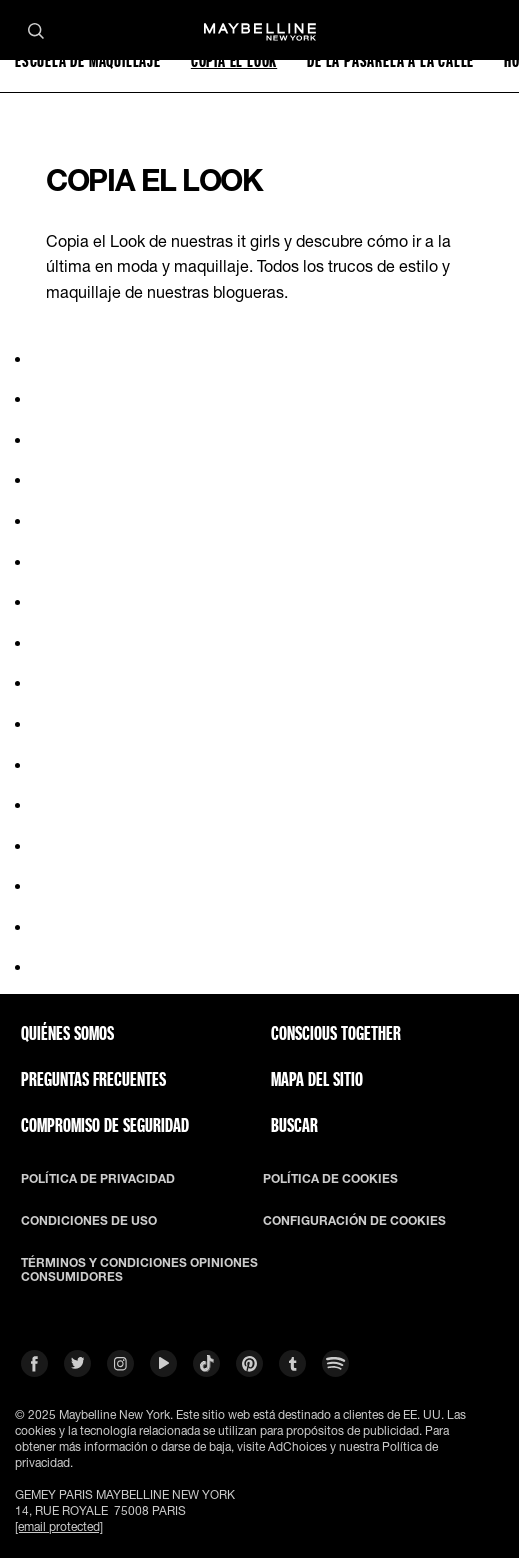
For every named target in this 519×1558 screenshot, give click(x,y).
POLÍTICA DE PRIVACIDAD (98, 1179)
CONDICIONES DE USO (89, 1221)
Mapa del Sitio (317, 1079)
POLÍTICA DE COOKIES (330, 1179)
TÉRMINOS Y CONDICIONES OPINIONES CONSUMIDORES (139, 1270)
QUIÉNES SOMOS (67, 1033)
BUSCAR (294, 1125)
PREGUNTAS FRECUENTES (93, 1079)
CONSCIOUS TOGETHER (336, 1033)
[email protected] (59, 1526)
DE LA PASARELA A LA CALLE (390, 60)
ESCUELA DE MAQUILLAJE (88, 60)
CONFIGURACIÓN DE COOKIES (354, 1221)
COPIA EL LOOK (234, 60)
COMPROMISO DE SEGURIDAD (105, 1125)
